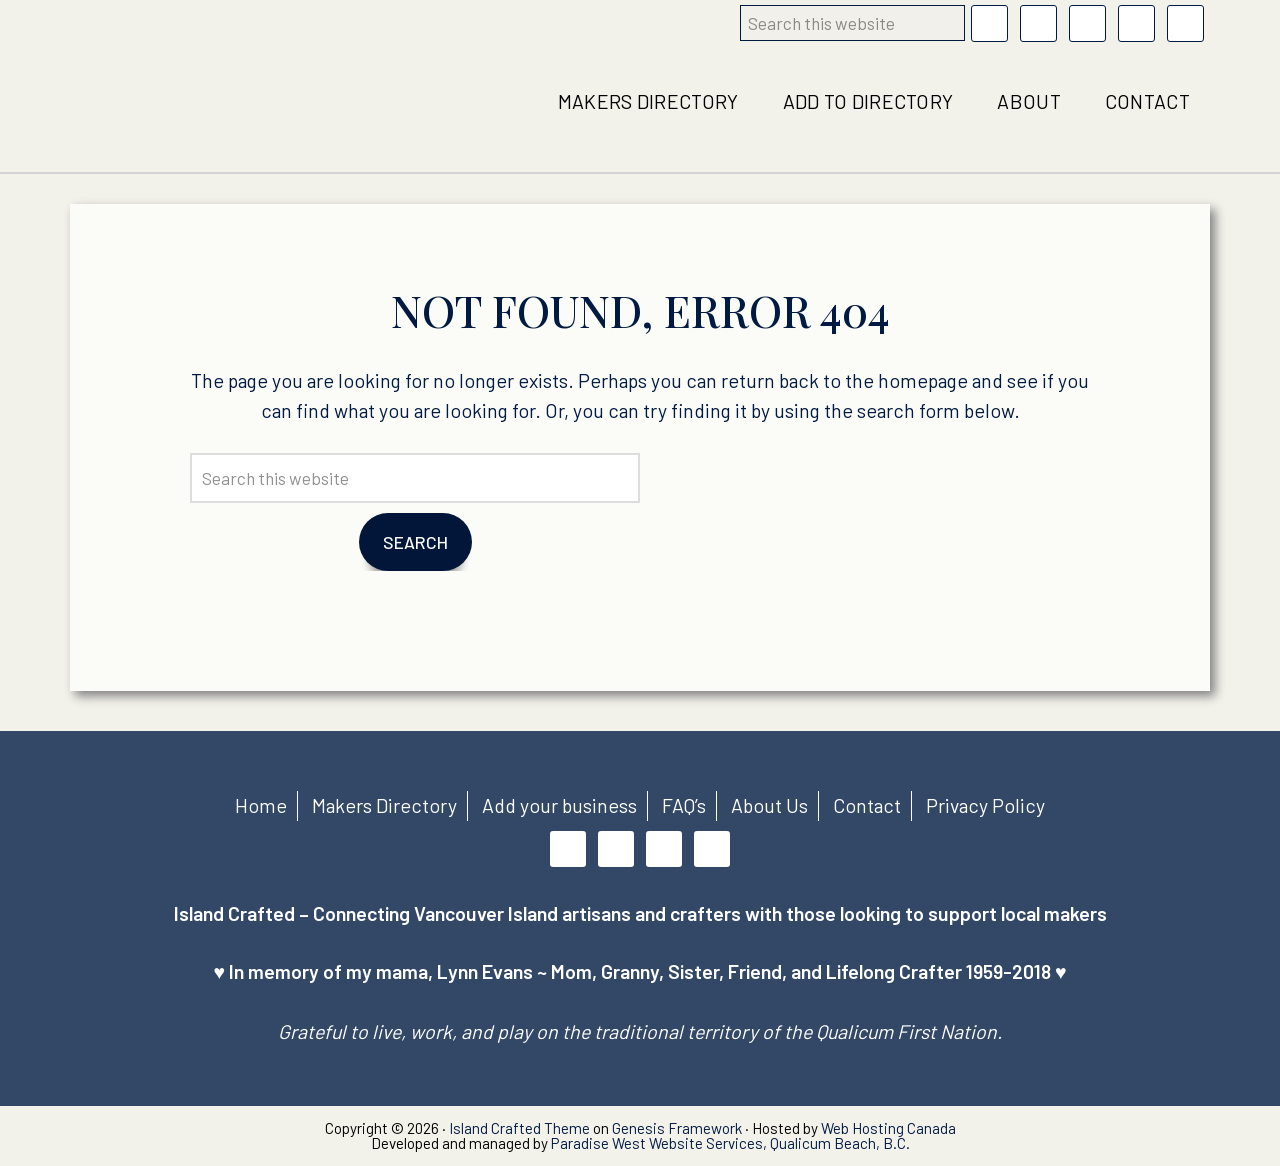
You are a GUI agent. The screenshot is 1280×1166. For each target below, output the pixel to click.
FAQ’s (684, 805)
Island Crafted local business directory (184, 102)
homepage (923, 380)
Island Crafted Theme (519, 1128)
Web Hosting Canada (888, 1128)
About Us (769, 805)
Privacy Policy (985, 805)
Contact (867, 805)
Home (261, 805)
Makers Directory (384, 805)
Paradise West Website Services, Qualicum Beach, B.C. (730, 1143)
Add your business (559, 805)
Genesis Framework (677, 1128)
